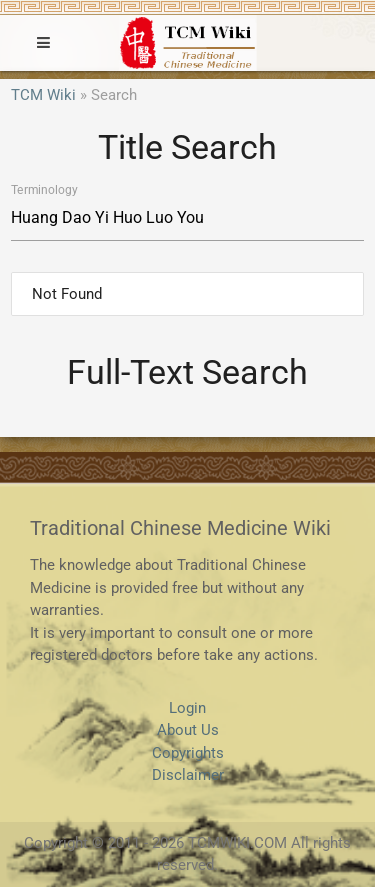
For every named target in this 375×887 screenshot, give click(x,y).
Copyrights (188, 753)
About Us (188, 730)
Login (187, 708)
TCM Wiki (43, 95)
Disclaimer (188, 775)
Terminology (44, 190)
